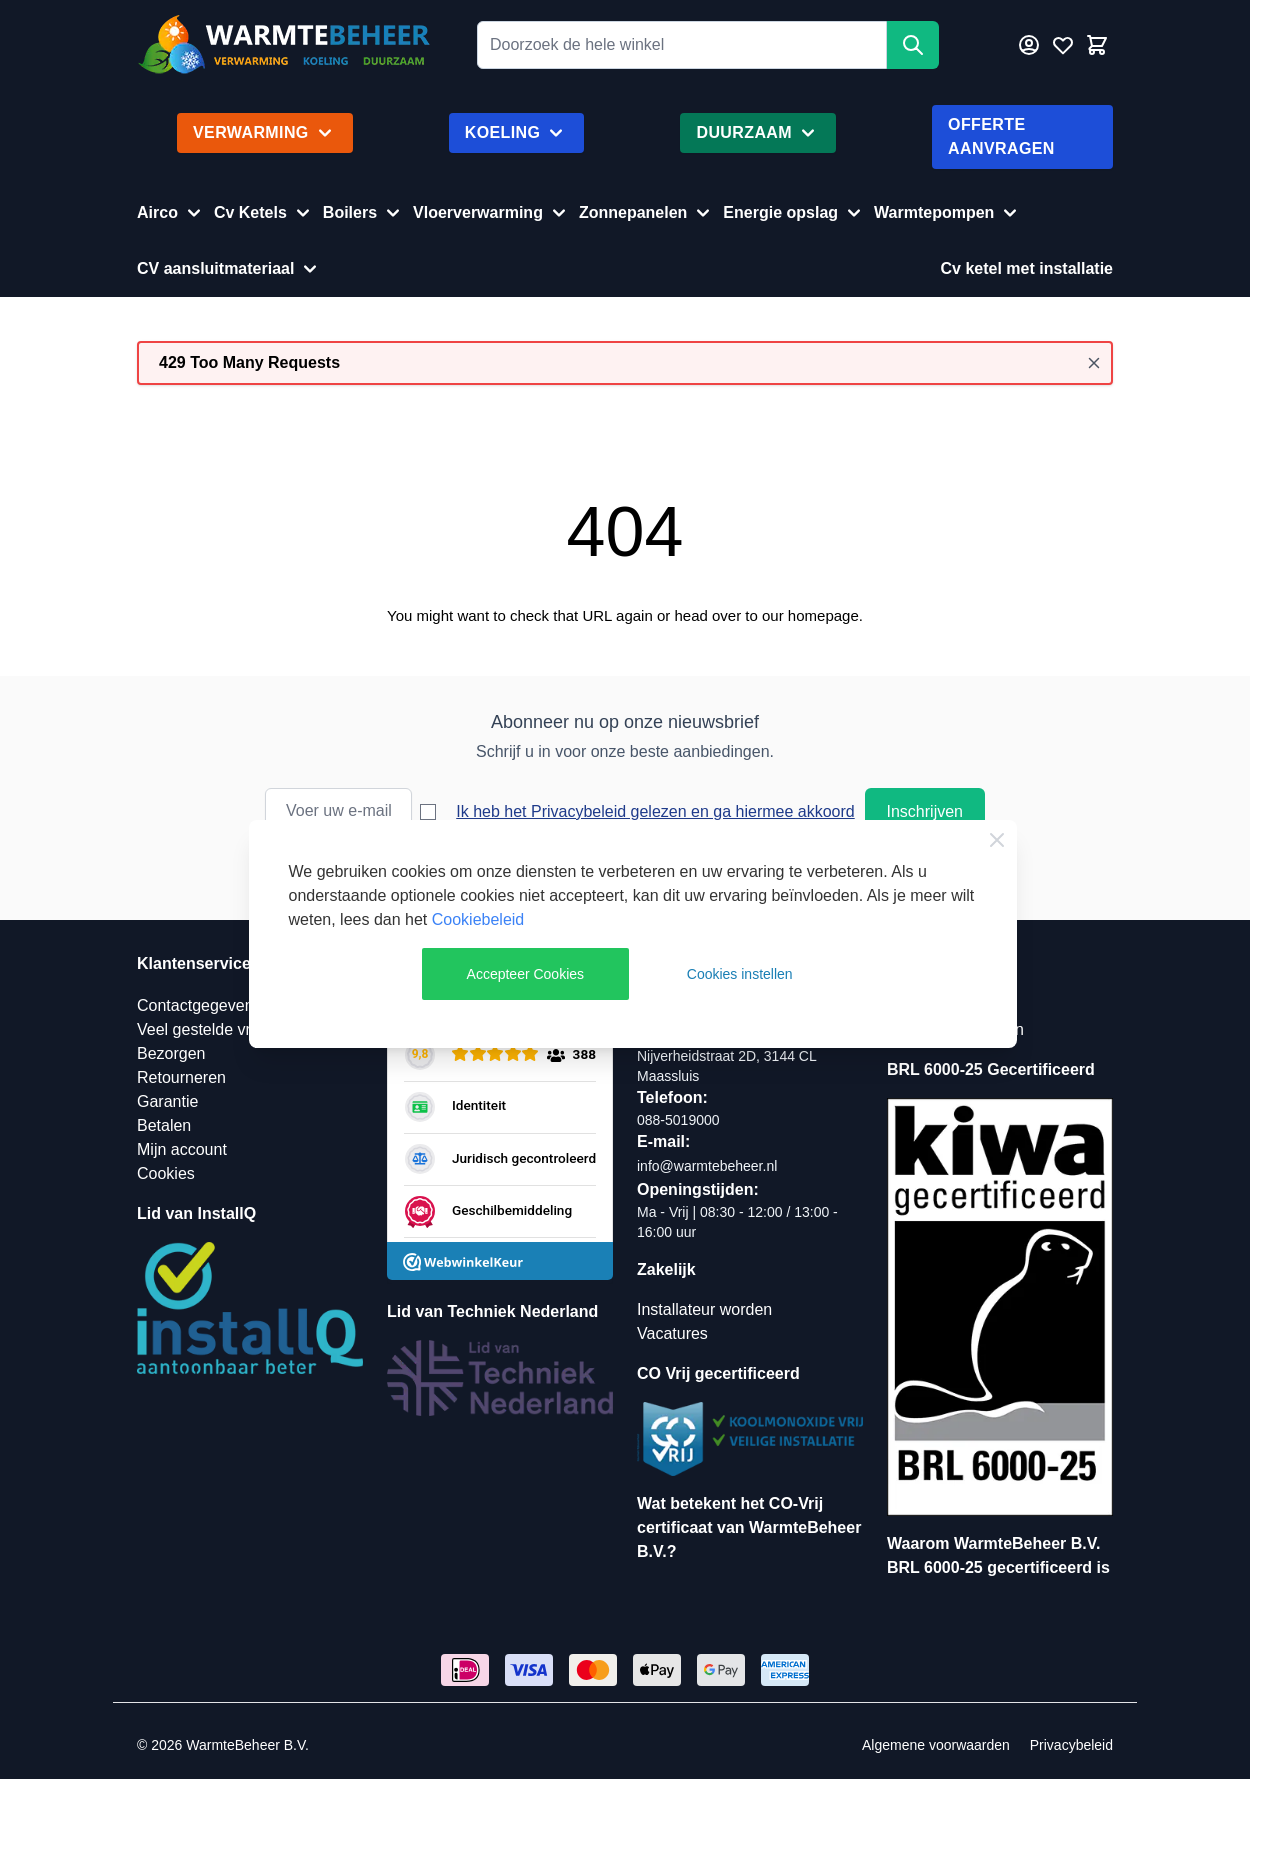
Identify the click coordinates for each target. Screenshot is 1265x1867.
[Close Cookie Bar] (997, 840)
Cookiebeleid (478, 919)
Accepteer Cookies (526, 974)
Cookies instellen (740, 974)
